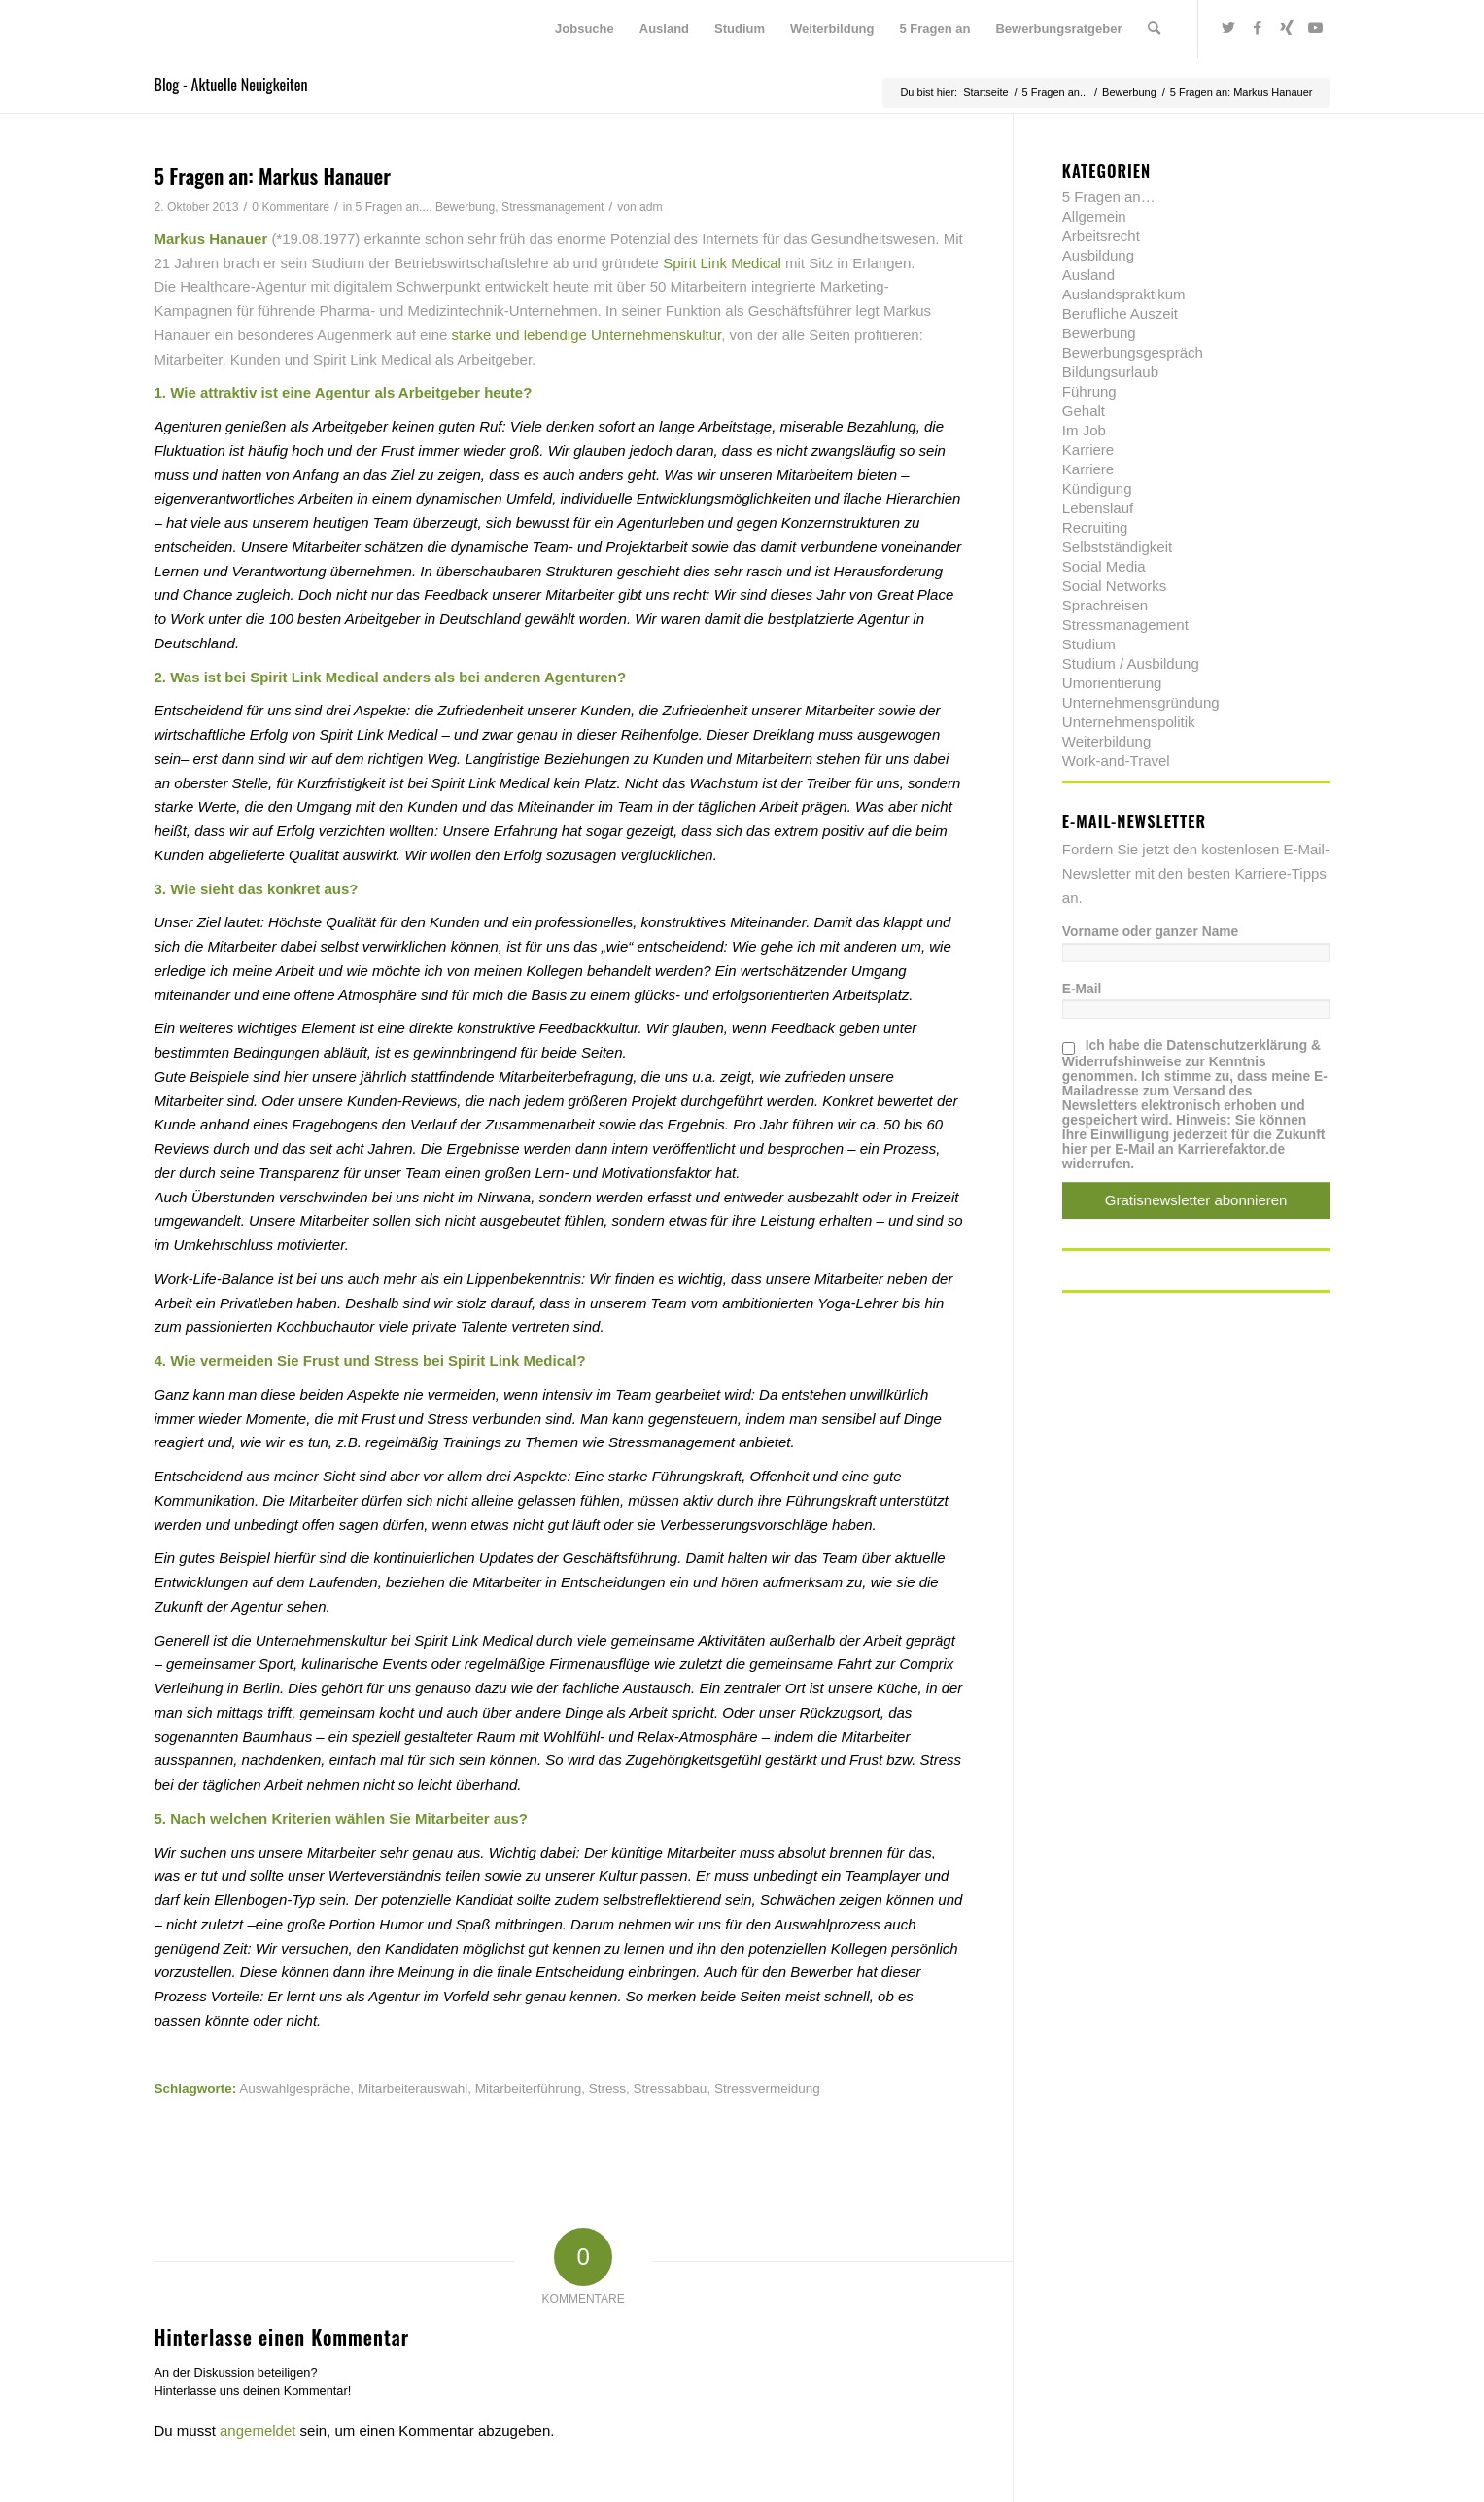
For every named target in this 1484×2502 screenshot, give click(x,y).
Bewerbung (465, 207)
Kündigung (1097, 488)
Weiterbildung (1106, 741)
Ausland (1088, 274)
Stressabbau (670, 2088)
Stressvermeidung (767, 2088)
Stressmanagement (552, 207)
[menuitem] (584, 29)
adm (651, 207)
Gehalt (1083, 410)
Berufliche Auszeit (1120, 313)
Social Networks (1114, 585)
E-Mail (1082, 989)
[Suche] (1154, 29)
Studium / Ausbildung (1130, 663)
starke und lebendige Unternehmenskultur (587, 335)
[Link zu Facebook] (1257, 28)
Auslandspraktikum (1124, 294)
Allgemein (1094, 216)
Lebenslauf (1097, 508)
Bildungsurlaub (1110, 372)
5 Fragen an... (393, 207)
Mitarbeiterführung (528, 2088)
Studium (1089, 644)
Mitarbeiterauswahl (412, 2088)
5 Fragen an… (1109, 197)
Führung (1089, 391)
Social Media (1104, 566)
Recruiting (1095, 527)
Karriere (1088, 449)
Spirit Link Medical (724, 263)
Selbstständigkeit (1117, 547)
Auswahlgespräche (294, 2088)
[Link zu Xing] (1286, 28)
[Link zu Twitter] (1228, 28)
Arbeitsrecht (1101, 235)
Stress (607, 2088)
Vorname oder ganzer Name (1150, 931)
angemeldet (257, 2430)
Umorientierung (1112, 683)
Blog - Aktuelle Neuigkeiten (231, 84)
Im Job (1084, 430)
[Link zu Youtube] (1315, 28)
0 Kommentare (290, 207)
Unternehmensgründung (1141, 702)
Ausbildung (1098, 255)
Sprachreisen (1105, 605)
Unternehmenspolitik (1128, 721)
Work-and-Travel (1116, 760)
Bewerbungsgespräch (1132, 352)
